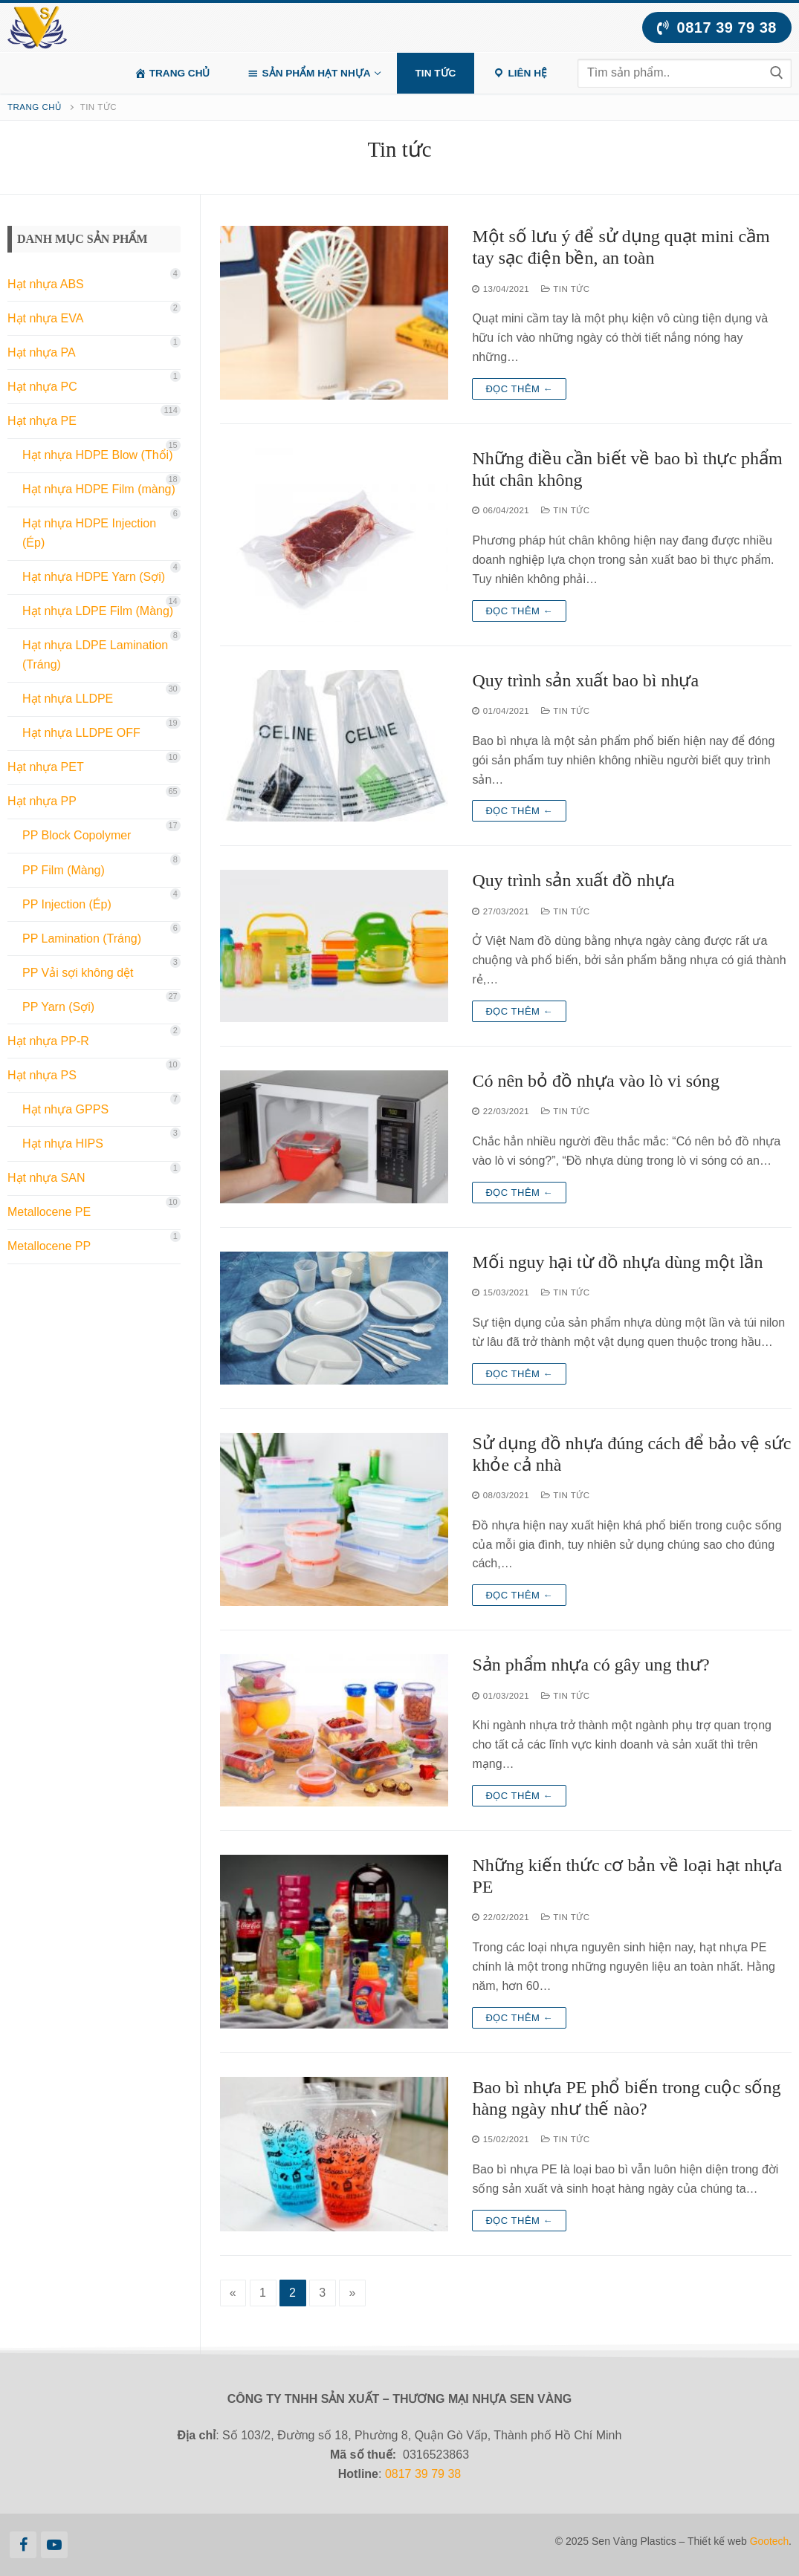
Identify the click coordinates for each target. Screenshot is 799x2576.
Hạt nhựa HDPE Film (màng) (98, 489)
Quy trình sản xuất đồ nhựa (573, 880)
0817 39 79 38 (717, 27)
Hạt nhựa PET (45, 767)
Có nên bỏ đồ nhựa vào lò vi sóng (595, 1080)
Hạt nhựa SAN (46, 1177)
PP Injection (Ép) (66, 904)
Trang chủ (34, 107)
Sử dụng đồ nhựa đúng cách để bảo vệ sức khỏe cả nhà (631, 1454)
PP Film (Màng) (63, 870)
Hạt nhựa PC (42, 386)
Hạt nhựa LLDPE (67, 698)
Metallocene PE (49, 1212)
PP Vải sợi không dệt (78, 972)
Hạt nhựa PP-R (48, 1041)
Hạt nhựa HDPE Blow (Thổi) (97, 455)
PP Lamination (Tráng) (81, 938)
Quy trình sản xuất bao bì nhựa (585, 680)
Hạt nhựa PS (42, 1075)
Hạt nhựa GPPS (65, 1109)
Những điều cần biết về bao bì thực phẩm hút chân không (627, 469)
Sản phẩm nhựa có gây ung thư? (590, 1664)
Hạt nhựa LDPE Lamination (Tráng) (95, 655)
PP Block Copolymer (76, 835)
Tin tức (565, 288)
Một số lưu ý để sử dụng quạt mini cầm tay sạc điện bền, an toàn (620, 247)
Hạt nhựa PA (41, 352)
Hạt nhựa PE (42, 420)
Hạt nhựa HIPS (62, 1143)
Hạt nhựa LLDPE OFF (81, 732)
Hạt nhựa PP (42, 801)
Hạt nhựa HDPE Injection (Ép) (89, 533)
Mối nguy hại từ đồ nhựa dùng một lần (617, 1262)
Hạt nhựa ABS (45, 284)
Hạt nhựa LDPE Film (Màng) (97, 611)
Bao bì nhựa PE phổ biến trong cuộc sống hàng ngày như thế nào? (626, 2098)
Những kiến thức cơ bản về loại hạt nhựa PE (627, 1875)
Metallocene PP (49, 1246)
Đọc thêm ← (519, 388)
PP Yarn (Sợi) (58, 1007)
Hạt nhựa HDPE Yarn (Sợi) (93, 576)
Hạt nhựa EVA (45, 318)
